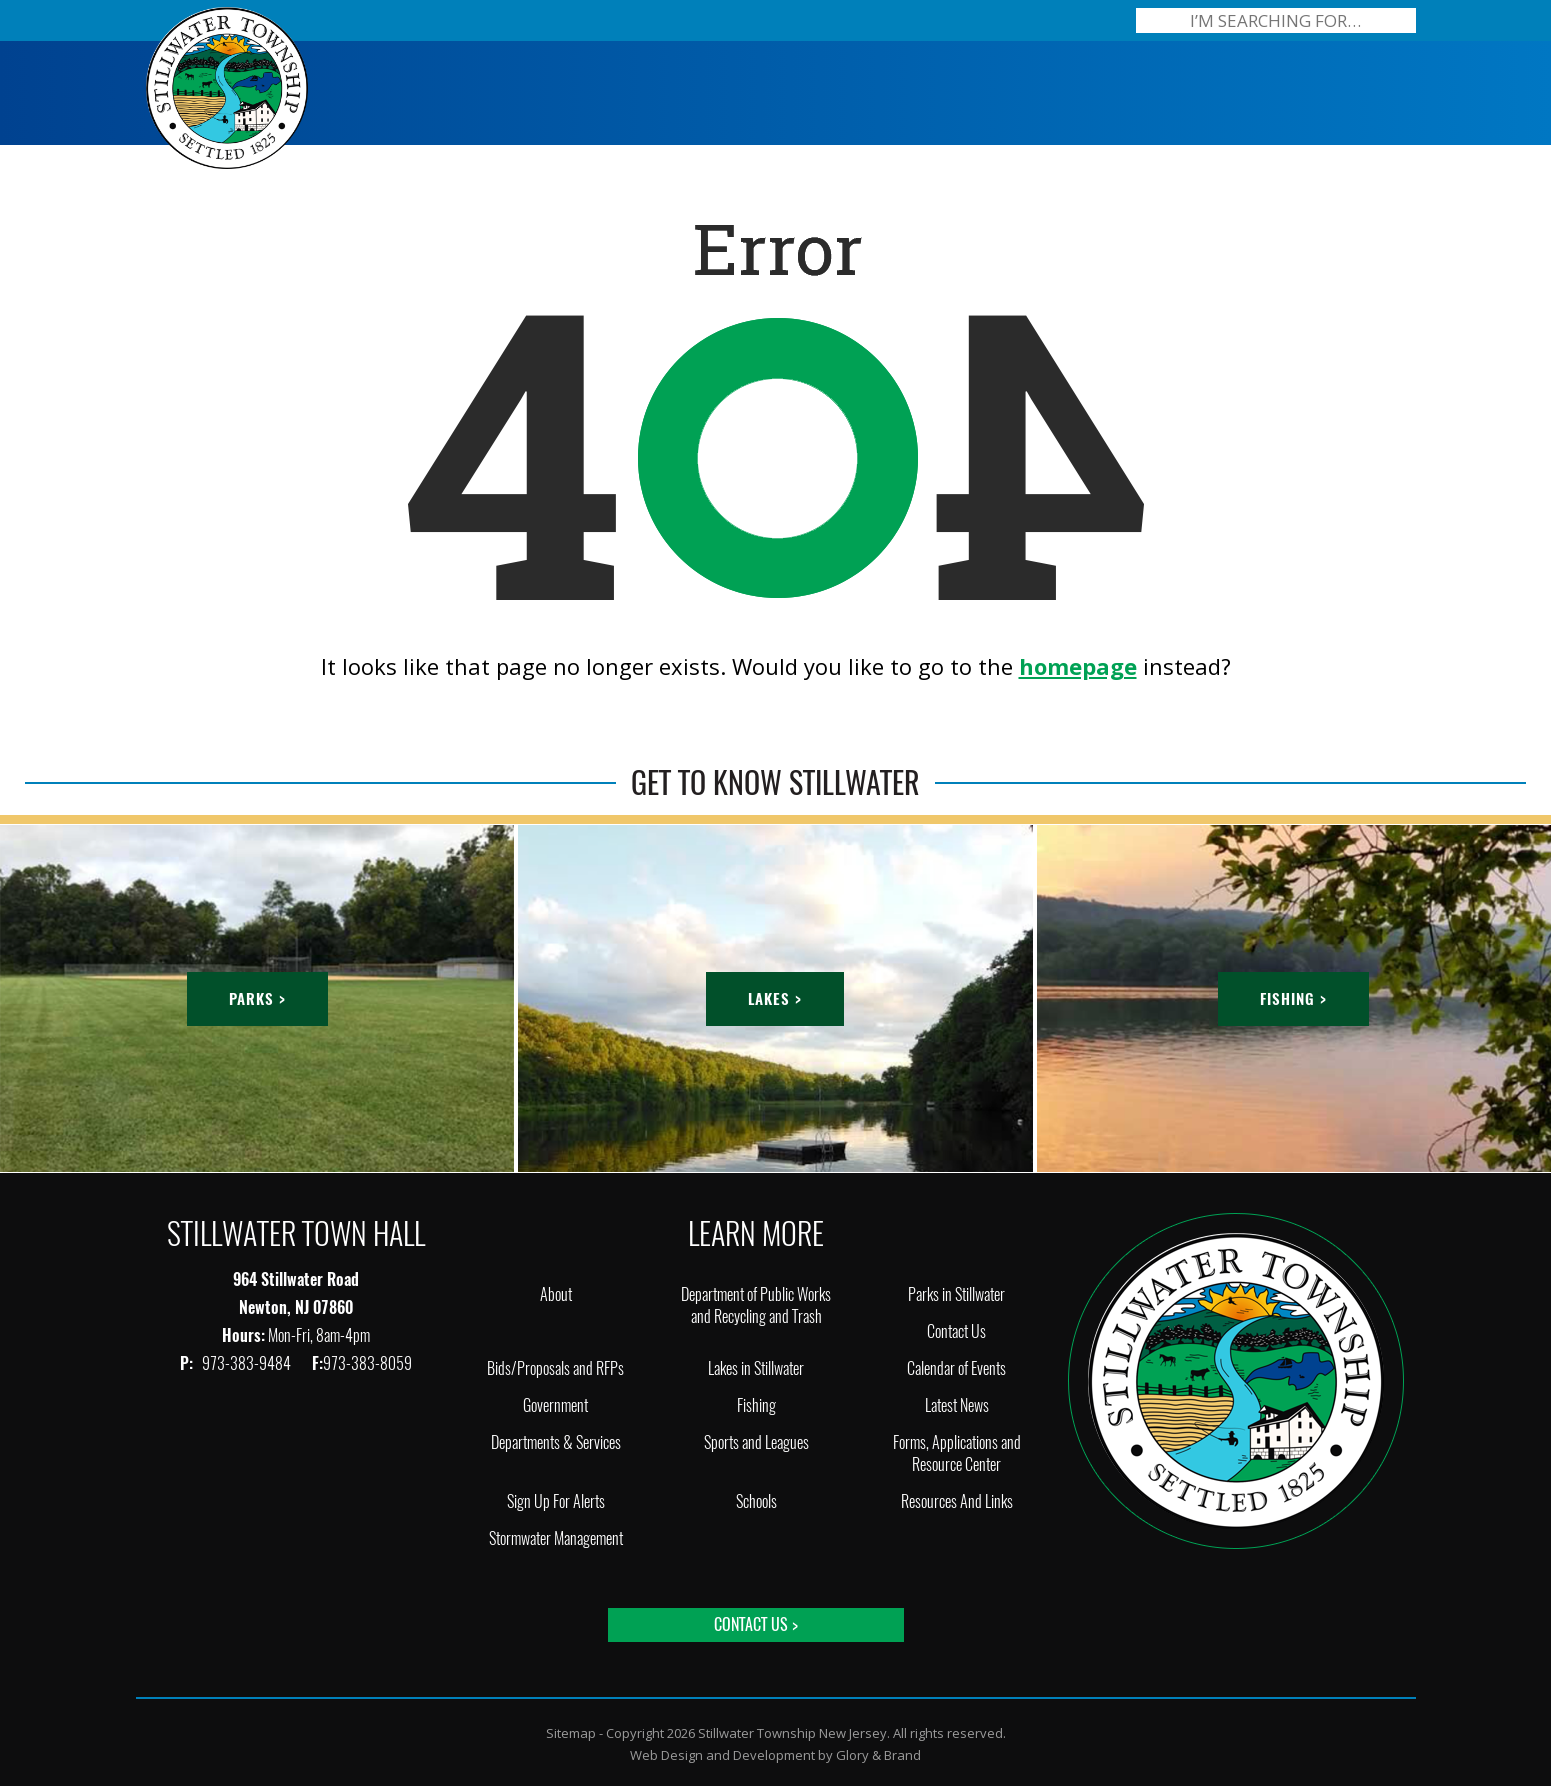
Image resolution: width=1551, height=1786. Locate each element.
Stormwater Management (556, 1538)
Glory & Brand (878, 1755)
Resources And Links (957, 1501)
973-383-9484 (248, 1363)
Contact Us (956, 1331)
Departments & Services (556, 1442)
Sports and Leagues (756, 1442)
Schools (756, 1501)
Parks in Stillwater (956, 1294)
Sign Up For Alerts (556, 1501)
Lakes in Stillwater (756, 1368)
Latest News (957, 1405)
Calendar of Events (956, 1368)
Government (555, 1405)
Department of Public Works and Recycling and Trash (756, 1305)
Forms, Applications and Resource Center (957, 1453)
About (556, 1294)
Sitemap (571, 1733)
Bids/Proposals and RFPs (555, 1368)
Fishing (756, 1405)
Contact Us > (756, 1624)
